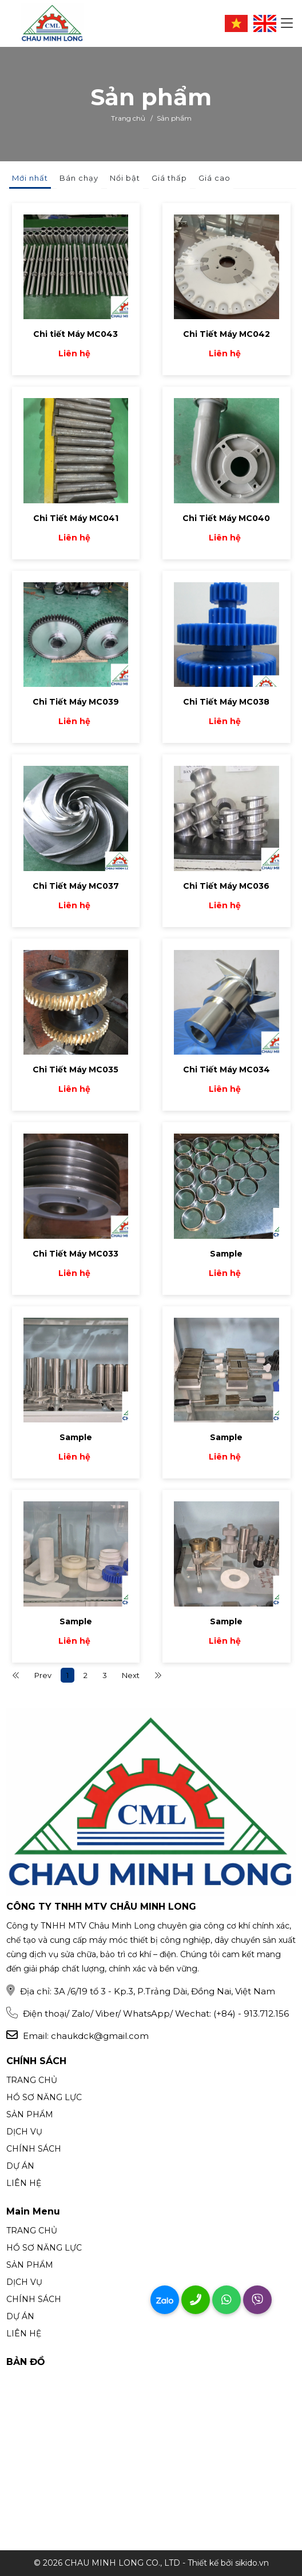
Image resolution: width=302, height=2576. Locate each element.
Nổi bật (125, 177)
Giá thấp (169, 177)
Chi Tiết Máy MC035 (75, 1069)
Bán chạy (78, 177)
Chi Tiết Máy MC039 (76, 702)
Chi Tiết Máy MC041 (75, 518)
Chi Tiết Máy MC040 (226, 518)
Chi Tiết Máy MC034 (226, 1069)
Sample (226, 1254)
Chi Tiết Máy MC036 (226, 886)
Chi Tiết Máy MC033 (75, 1254)
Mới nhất (30, 177)
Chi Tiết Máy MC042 (226, 334)
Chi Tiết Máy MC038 (226, 702)
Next (131, 1675)
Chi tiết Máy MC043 (75, 334)
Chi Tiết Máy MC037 (76, 886)
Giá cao (214, 177)
